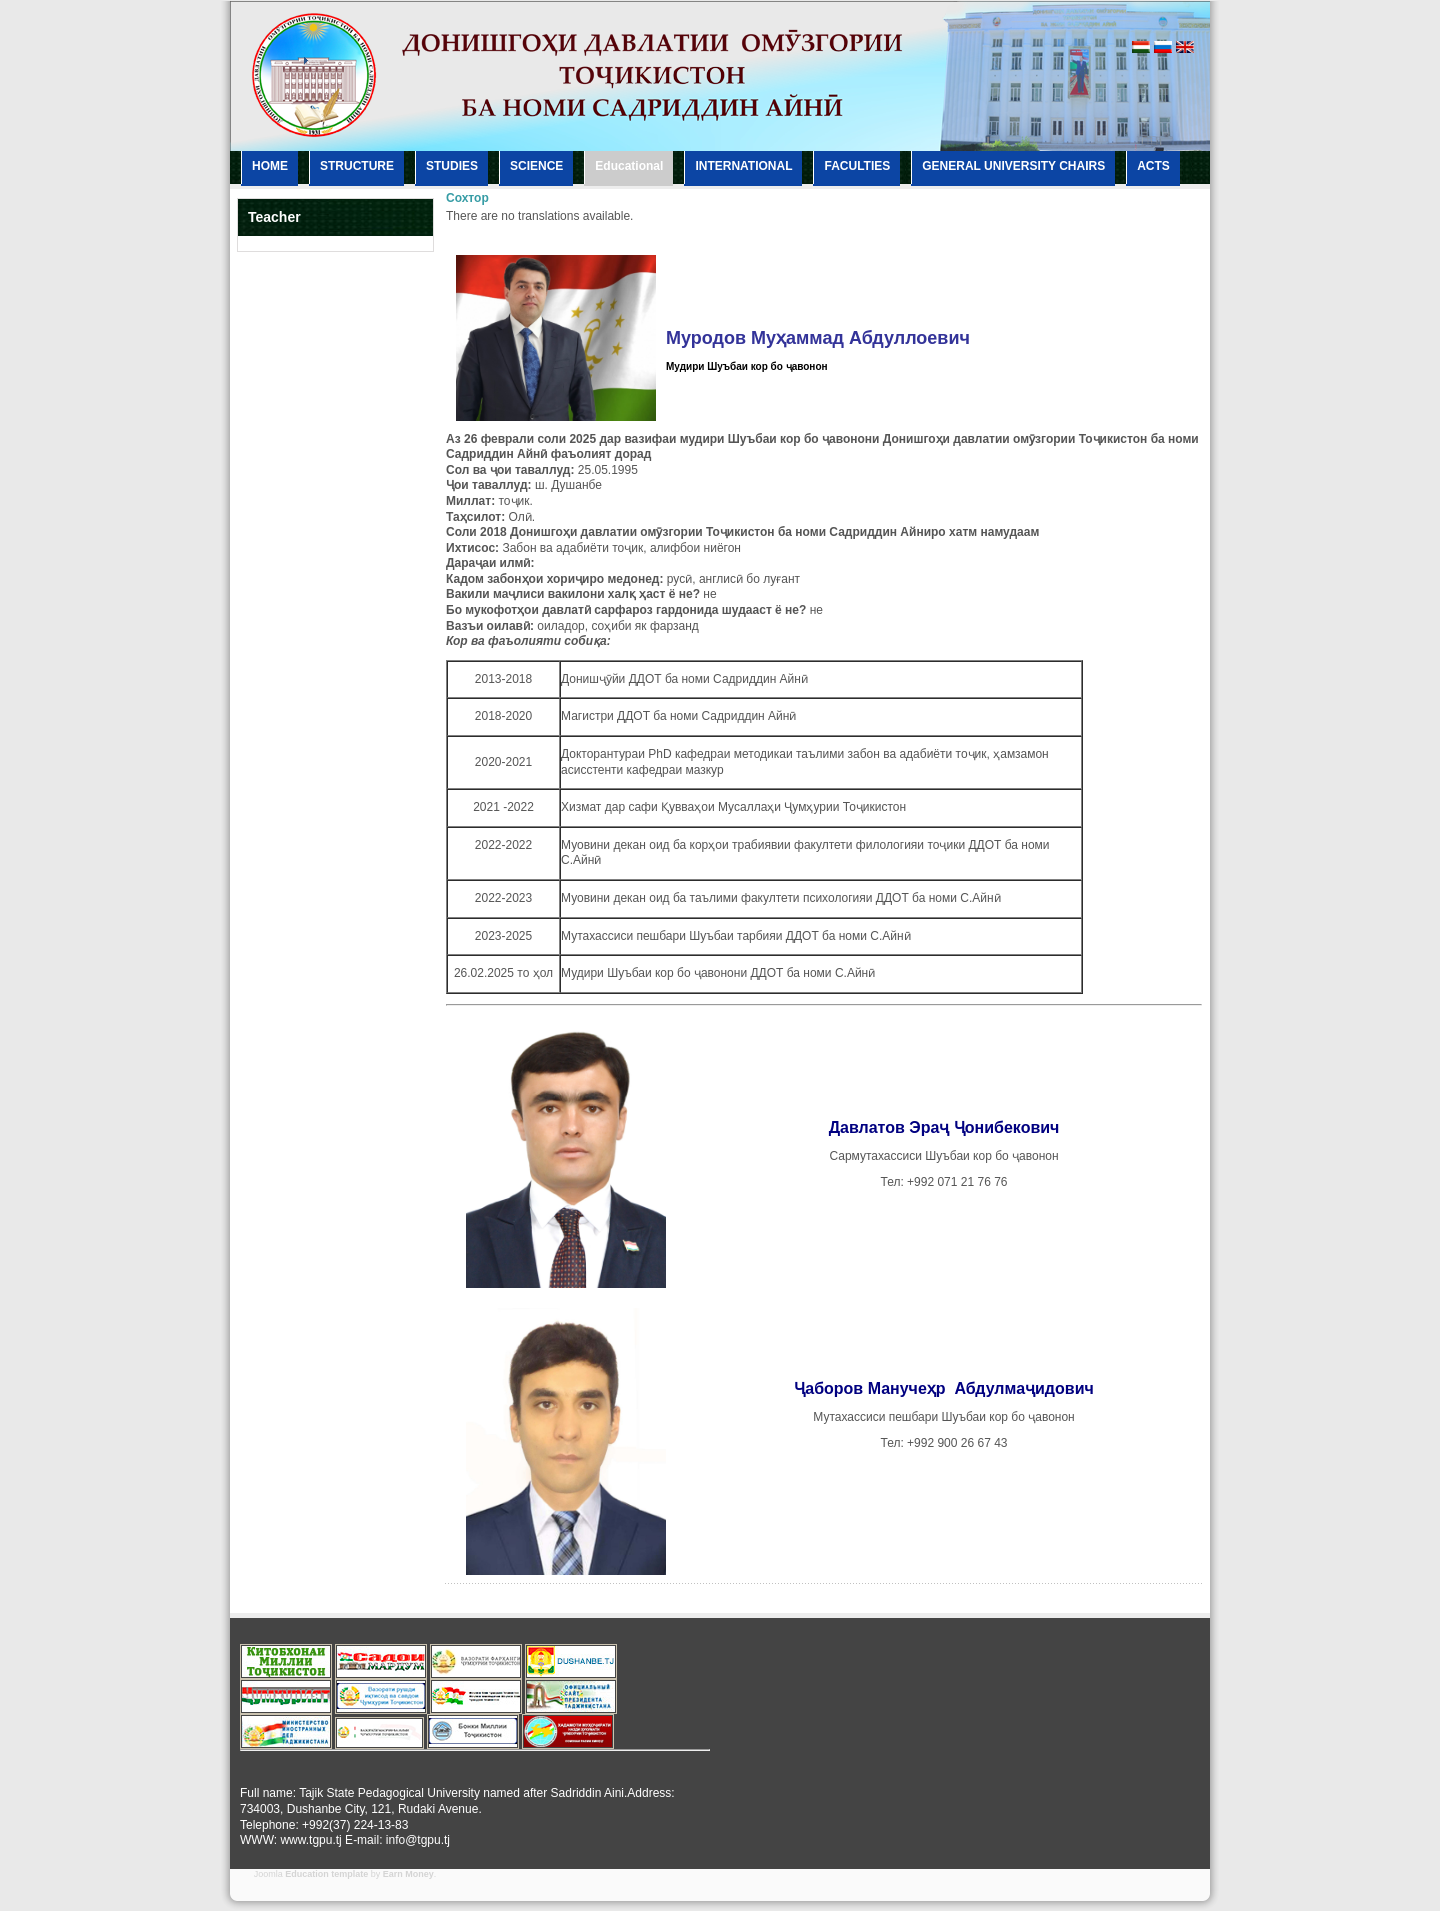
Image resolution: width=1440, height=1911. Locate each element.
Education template (326, 1874)
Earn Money (408, 1874)
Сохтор (467, 198)
